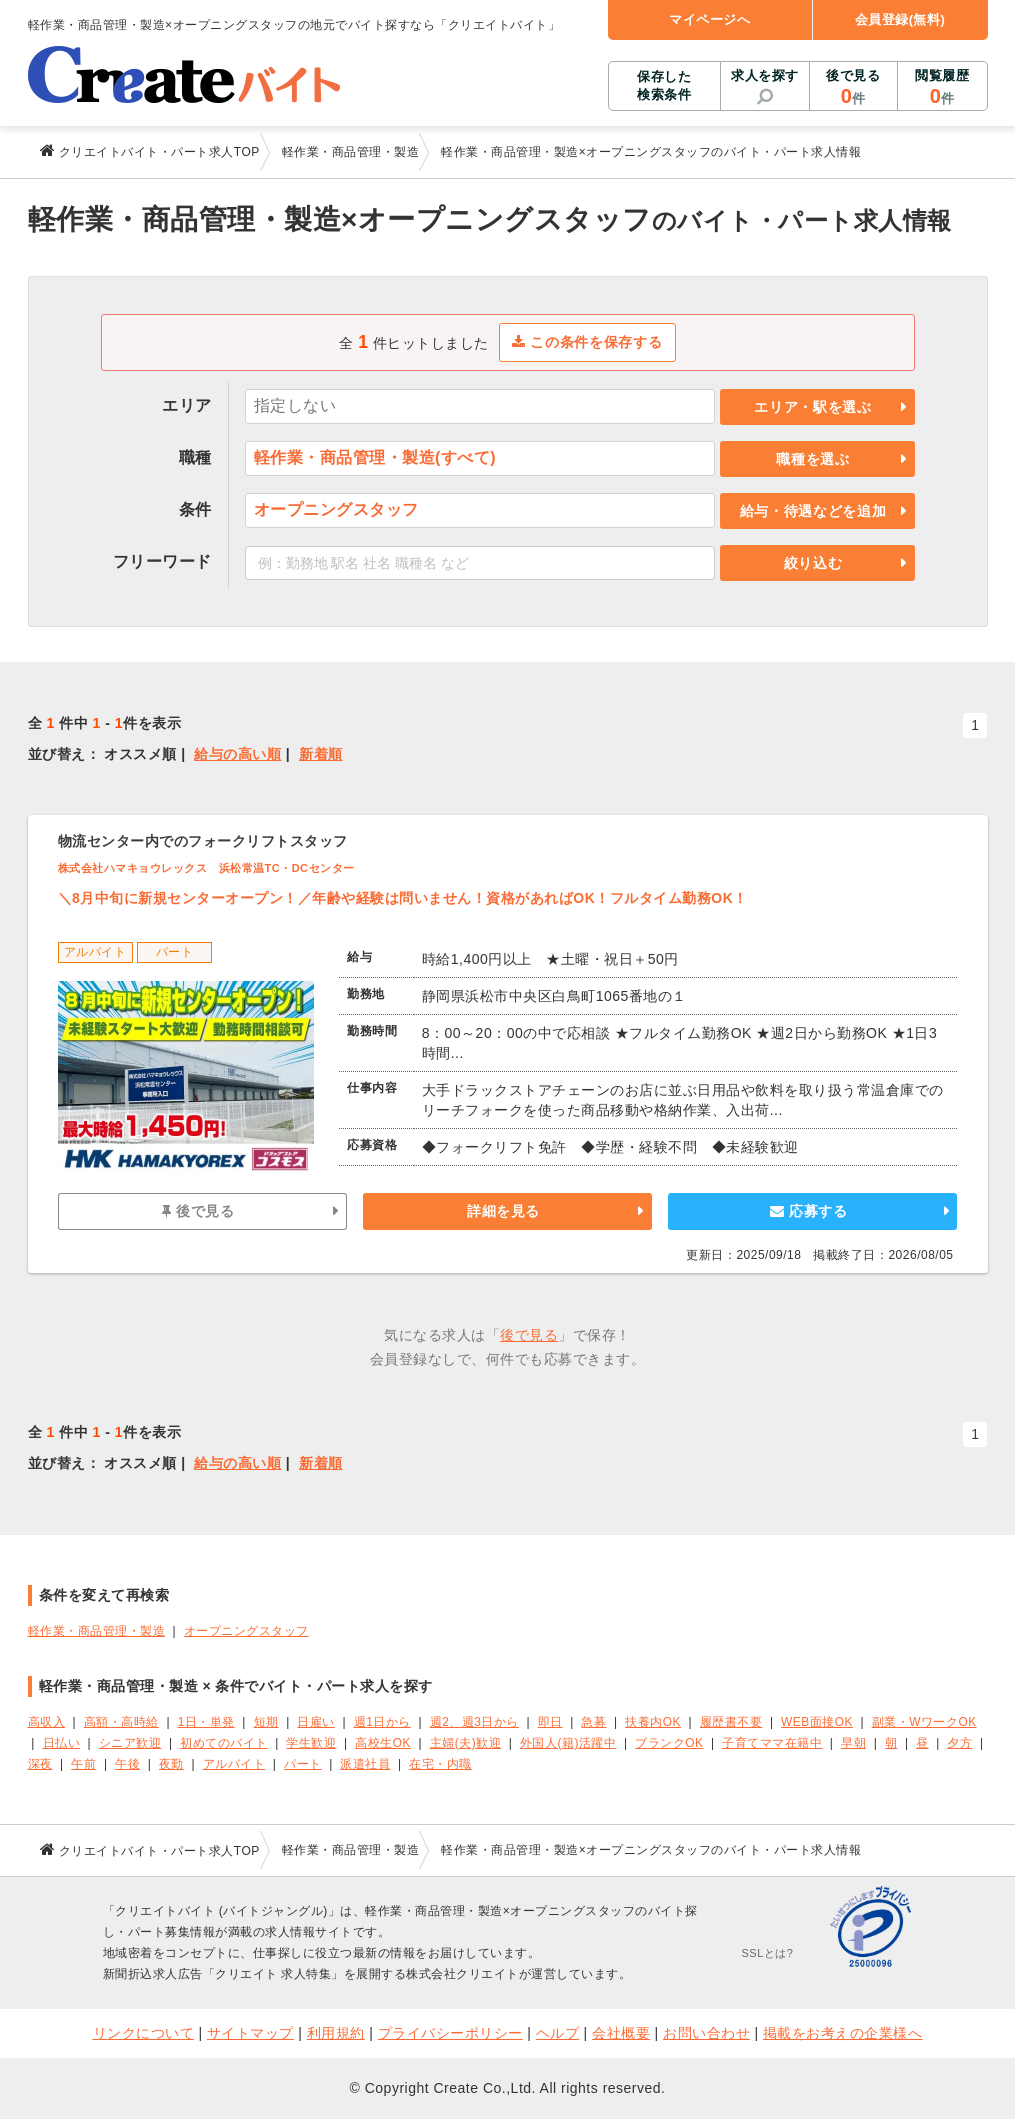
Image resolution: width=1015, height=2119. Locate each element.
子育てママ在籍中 (772, 1743)
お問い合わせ (706, 2033)
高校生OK (383, 1743)
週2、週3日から (474, 1722)
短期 (266, 1722)
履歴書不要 (731, 1722)
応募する (808, 1211)
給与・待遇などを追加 (813, 511)
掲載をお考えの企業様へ (843, 2033)
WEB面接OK (817, 1722)
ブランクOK (669, 1743)
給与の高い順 (237, 754)
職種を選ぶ (813, 459)
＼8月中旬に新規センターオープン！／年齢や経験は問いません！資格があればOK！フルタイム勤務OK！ (403, 898)
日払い (62, 1743)
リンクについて (144, 2033)
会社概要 (621, 2033)
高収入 (47, 1722)
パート (303, 1764)
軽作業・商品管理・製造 (97, 1631)
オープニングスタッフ (246, 1631)
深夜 (40, 1764)
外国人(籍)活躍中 (568, 1743)
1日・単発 (206, 1722)
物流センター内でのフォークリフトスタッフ (203, 841)
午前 (83, 1764)
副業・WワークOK (924, 1722)
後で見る (853, 88)
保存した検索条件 (664, 85)
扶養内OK (653, 1722)
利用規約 (336, 2033)
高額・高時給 (121, 1722)
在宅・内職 (440, 1764)
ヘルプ (558, 2033)
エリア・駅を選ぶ (813, 407)
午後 (127, 1764)
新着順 (321, 754)
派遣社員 (365, 1764)
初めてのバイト (224, 1743)
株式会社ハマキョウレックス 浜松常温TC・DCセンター (206, 868)
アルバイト (234, 1764)
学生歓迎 (311, 1743)
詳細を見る (503, 1211)
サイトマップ (250, 2033)
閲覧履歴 (942, 88)
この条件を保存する (587, 342)
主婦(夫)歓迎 (465, 1743)
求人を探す (765, 75)
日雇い (316, 1722)
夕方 (959, 1743)
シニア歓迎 (130, 1743)
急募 (593, 1722)
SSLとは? (768, 1953)
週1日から (382, 1722)
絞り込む (813, 563)
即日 (550, 1722)
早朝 (853, 1743)
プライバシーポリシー (450, 2033)
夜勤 (171, 1764)
